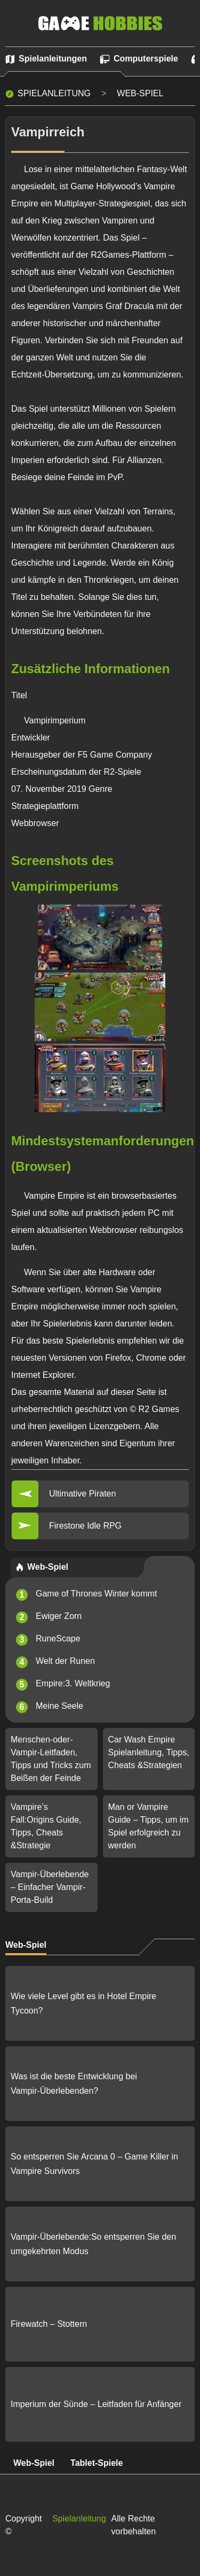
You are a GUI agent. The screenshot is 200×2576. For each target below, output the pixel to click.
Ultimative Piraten (82, 1493)
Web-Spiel (140, 93)
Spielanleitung (54, 93)
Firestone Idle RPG (85, 1525)
